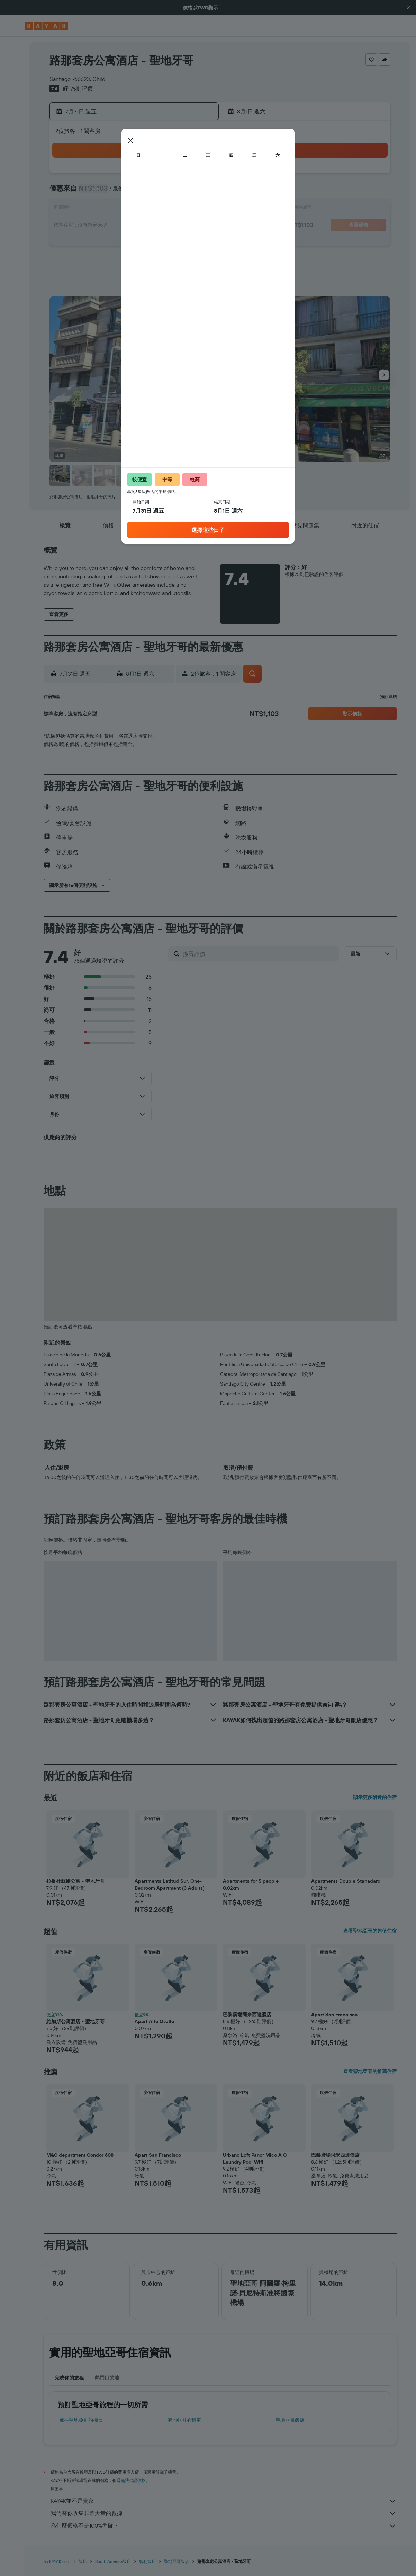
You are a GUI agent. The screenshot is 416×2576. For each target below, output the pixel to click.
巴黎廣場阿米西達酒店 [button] (247, 2014)
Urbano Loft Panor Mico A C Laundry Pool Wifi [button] (255, 2158)
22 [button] (147, 225)
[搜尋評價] (259, 954)
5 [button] (97, 192)
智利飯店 (147, 2561)
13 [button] (113, 208)
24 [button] (180, 225)
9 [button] (163, 192)
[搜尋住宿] (12, 61)
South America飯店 (113, 2561)
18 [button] (196, 208)
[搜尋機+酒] (12, 91)
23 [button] (163, 225)
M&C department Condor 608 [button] (80, 2155)
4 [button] (196, 175)
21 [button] (130, 225)
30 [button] (163, 242)
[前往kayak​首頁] (46, 26)
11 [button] (197, 192)
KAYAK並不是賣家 (224, 2501)
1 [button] (147, 175)
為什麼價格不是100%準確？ (224, 2526)
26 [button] (97, 242)
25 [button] (196, 225)
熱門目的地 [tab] (107, 2378)
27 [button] (114, 242)
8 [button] (146, 192)
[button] (408, 7)
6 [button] (113, 192)
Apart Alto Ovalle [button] (154, 2021)
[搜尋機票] (12, 47)
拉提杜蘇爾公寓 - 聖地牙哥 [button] (75, 1881)
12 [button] (97, 208)
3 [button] (180, 175)
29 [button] (147, 242)
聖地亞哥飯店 (290, 2420)
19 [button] (97, 225)
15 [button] (147, 208)
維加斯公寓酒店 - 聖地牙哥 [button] (75, 2021)
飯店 (83, 2561)
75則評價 (81, 88)
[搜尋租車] (12, 76)
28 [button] (130, 242)
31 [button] (180, 242)
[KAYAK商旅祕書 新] (12, 139)
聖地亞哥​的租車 (184, 2420)
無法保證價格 (133, 2480)
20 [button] (113, 225)
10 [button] (180, 192)
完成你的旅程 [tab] (69, 2378)
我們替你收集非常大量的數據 (224, 2513)
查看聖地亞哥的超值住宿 (370, 1931)
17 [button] (180, 208)
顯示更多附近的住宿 (375, 1797)
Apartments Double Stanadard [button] (346, 1881)
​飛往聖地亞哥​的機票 (81, 2420)
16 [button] (163, 208)
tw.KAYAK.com (57, 2561)
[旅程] (12, 159)
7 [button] (130, 192)
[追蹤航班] (12, 125)
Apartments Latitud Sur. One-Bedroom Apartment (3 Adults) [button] (170, 1884)
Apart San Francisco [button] (334, 2014)
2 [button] (163, 175)
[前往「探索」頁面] (12, 110)
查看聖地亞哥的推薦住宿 (370, 2071)
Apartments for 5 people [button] (251, 1881)
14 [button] (130, 208)
